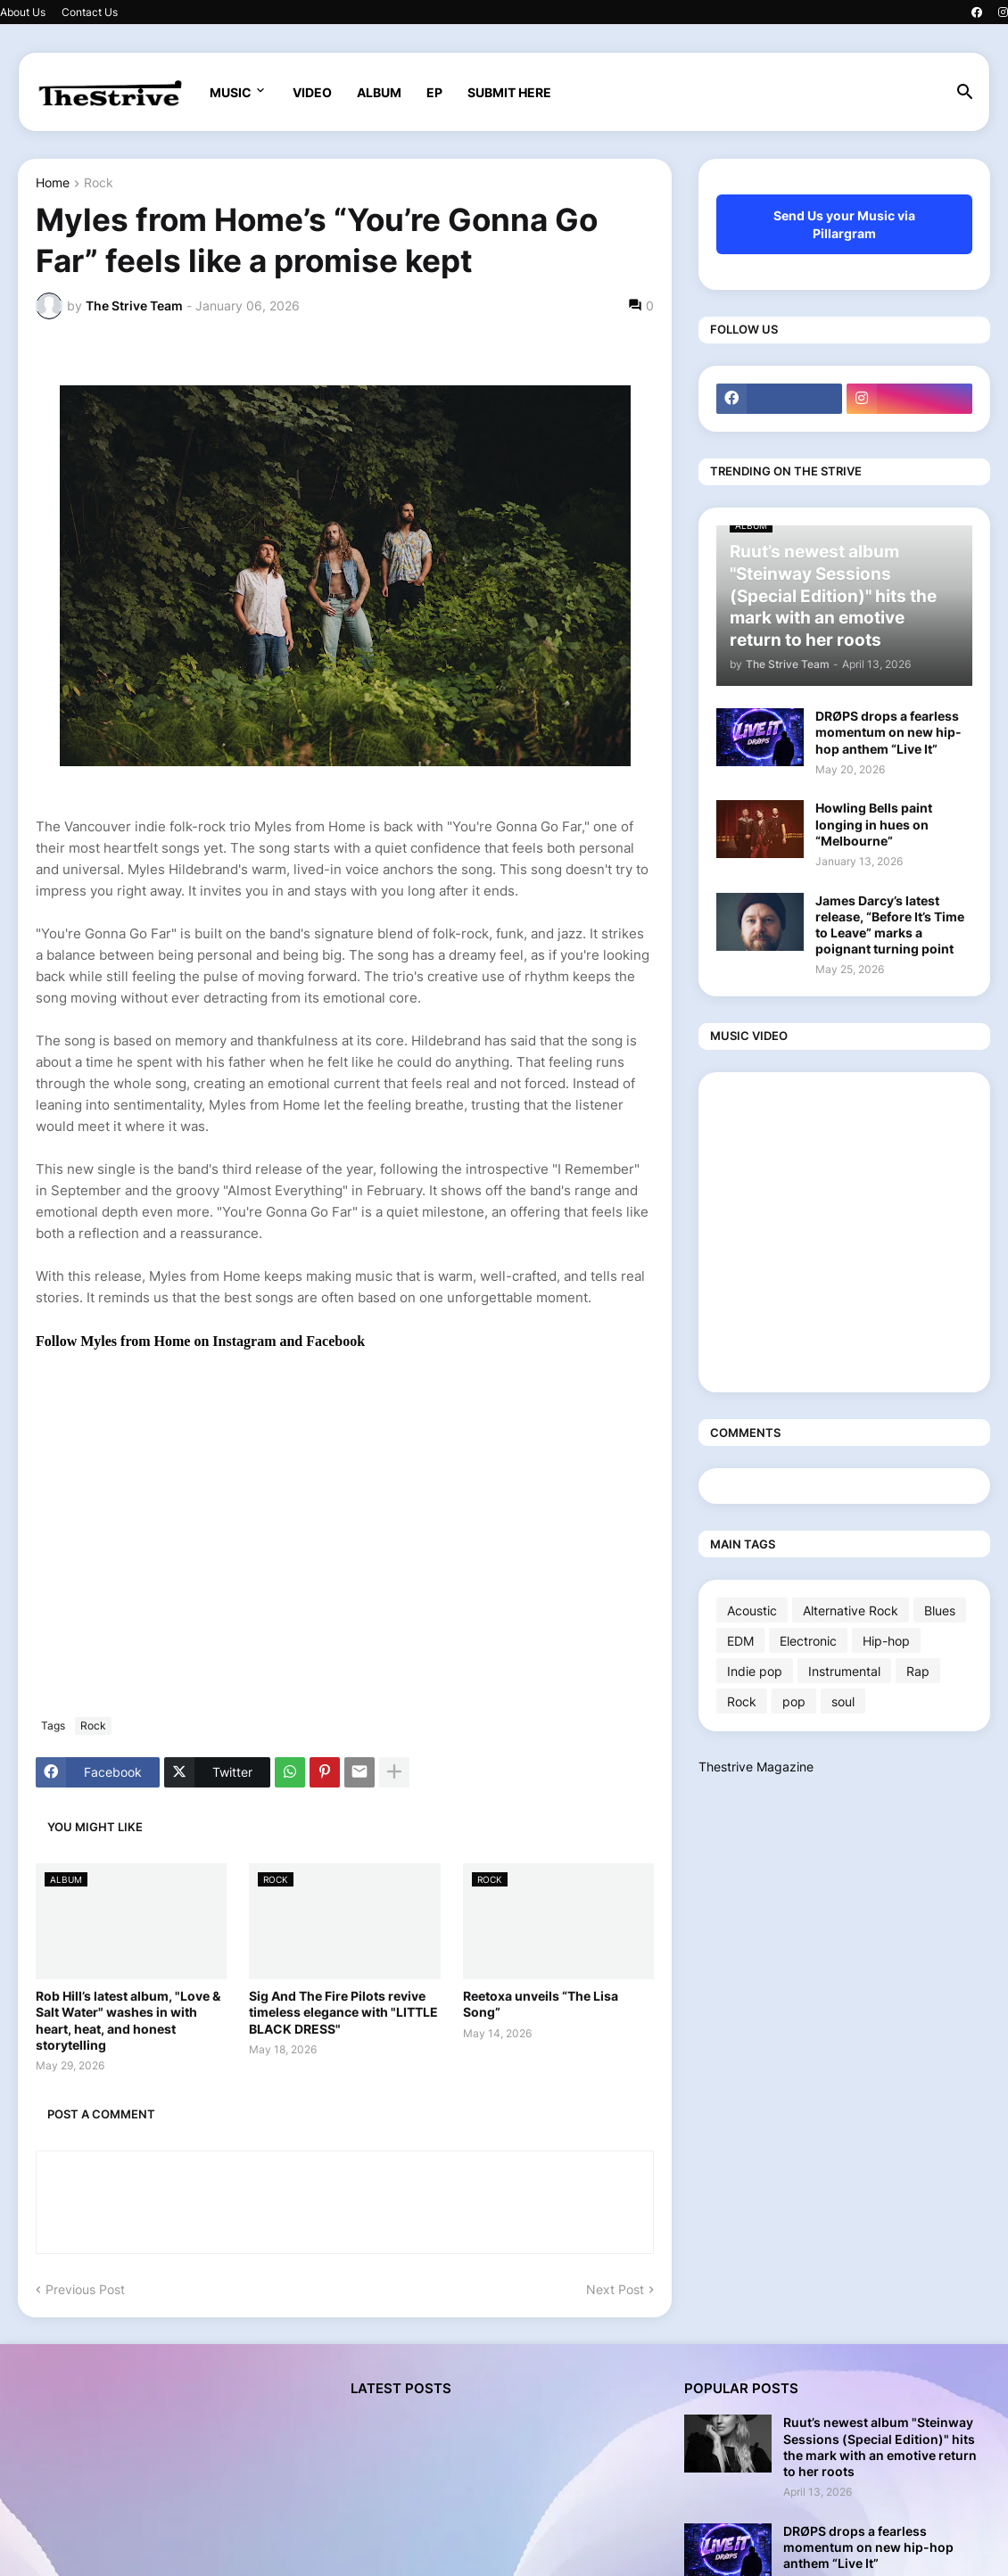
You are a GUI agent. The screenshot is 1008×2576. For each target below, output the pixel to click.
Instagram (245, 1341)
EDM (740, 1640)
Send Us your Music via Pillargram (844, 224)
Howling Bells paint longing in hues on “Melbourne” (873, 823)
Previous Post (85, 2289)
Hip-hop (886, 1640)
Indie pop (754, 1671)
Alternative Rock (850, 1610)
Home (53, 183)
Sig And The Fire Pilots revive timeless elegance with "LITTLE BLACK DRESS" (343, 2011)
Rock (98, 183)
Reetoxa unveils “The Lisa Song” (540, 2003)
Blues (939, 1610)
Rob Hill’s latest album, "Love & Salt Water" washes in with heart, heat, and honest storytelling (128, 2020)
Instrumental (844, 1671)
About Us (22, 12)
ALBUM (379, 92)
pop (794, 1701)
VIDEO (312, 92)
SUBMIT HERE (509, 92)
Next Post (615, 2289)
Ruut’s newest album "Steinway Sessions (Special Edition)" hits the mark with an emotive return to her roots (880, 2447)
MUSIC (231, 92)
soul (843, 1701)
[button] (965, 93)
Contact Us (90, 12)
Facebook (335, 1341)
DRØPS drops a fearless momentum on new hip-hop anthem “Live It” (888, 731)
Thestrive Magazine (756, 1766)
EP (434, 92)
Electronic (808, 1640)
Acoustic (752, 1610)
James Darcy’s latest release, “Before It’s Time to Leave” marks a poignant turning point (889, 925)
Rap (918, 1671)
